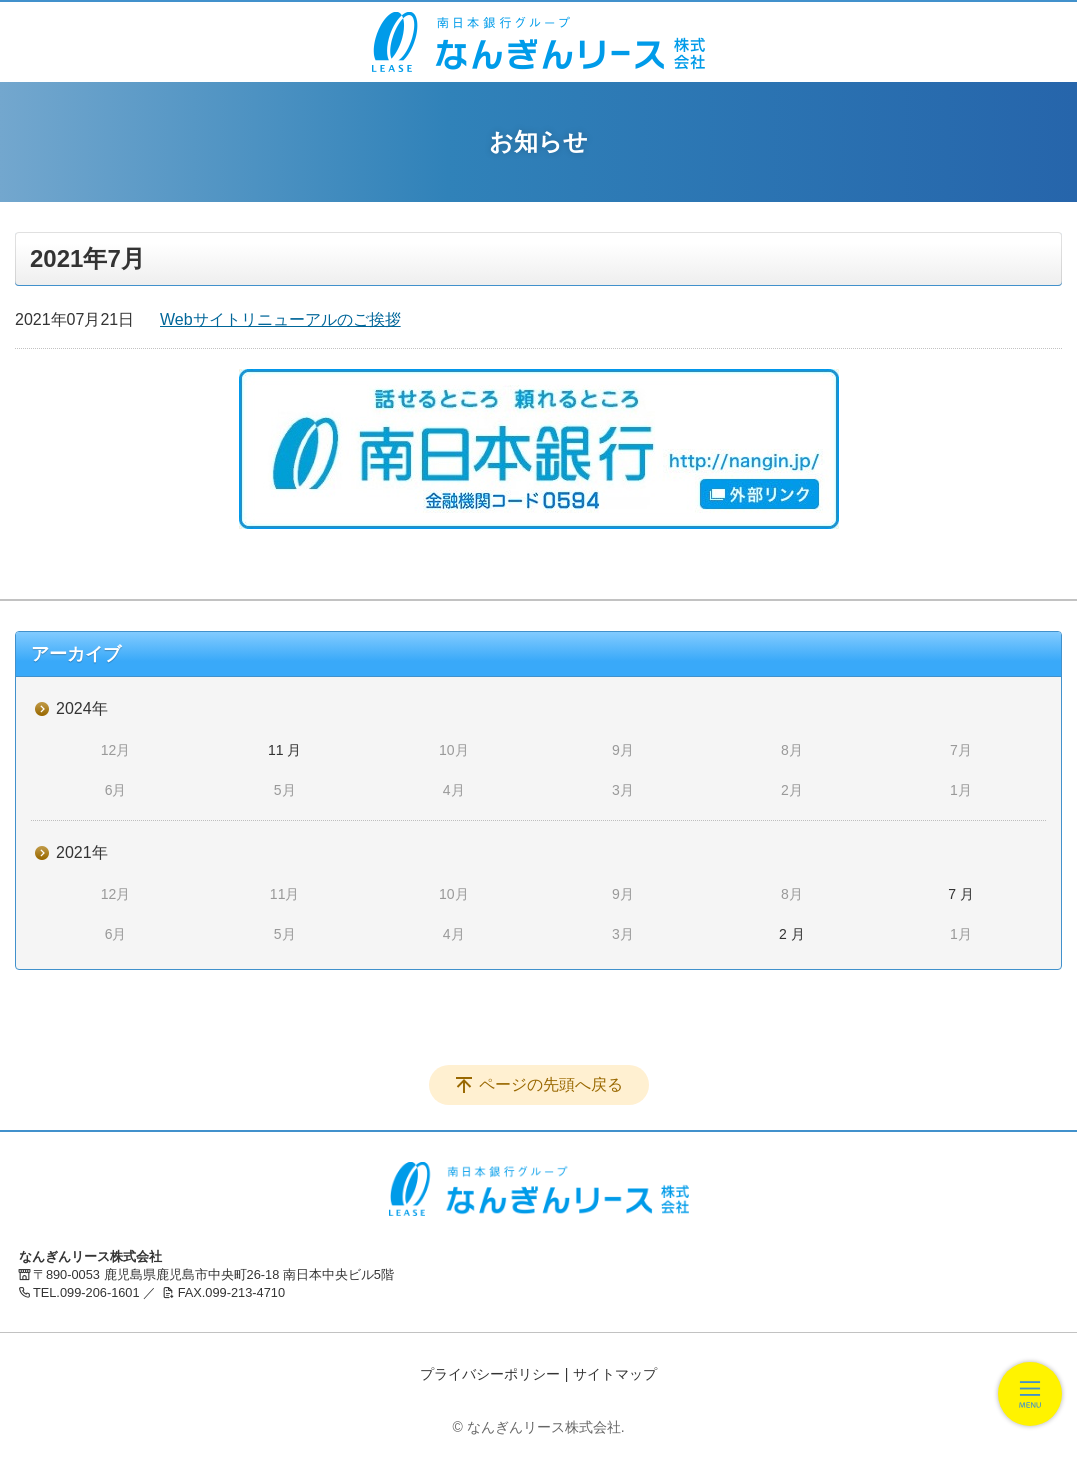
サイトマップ (615, 1374)
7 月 (961, 894)
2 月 (792, 934)
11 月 (284, 750)
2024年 (82, 708)
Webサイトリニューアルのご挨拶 (280, 319)
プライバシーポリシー (490, 1374)
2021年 (82, 852)
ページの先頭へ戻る (551, 1084)
